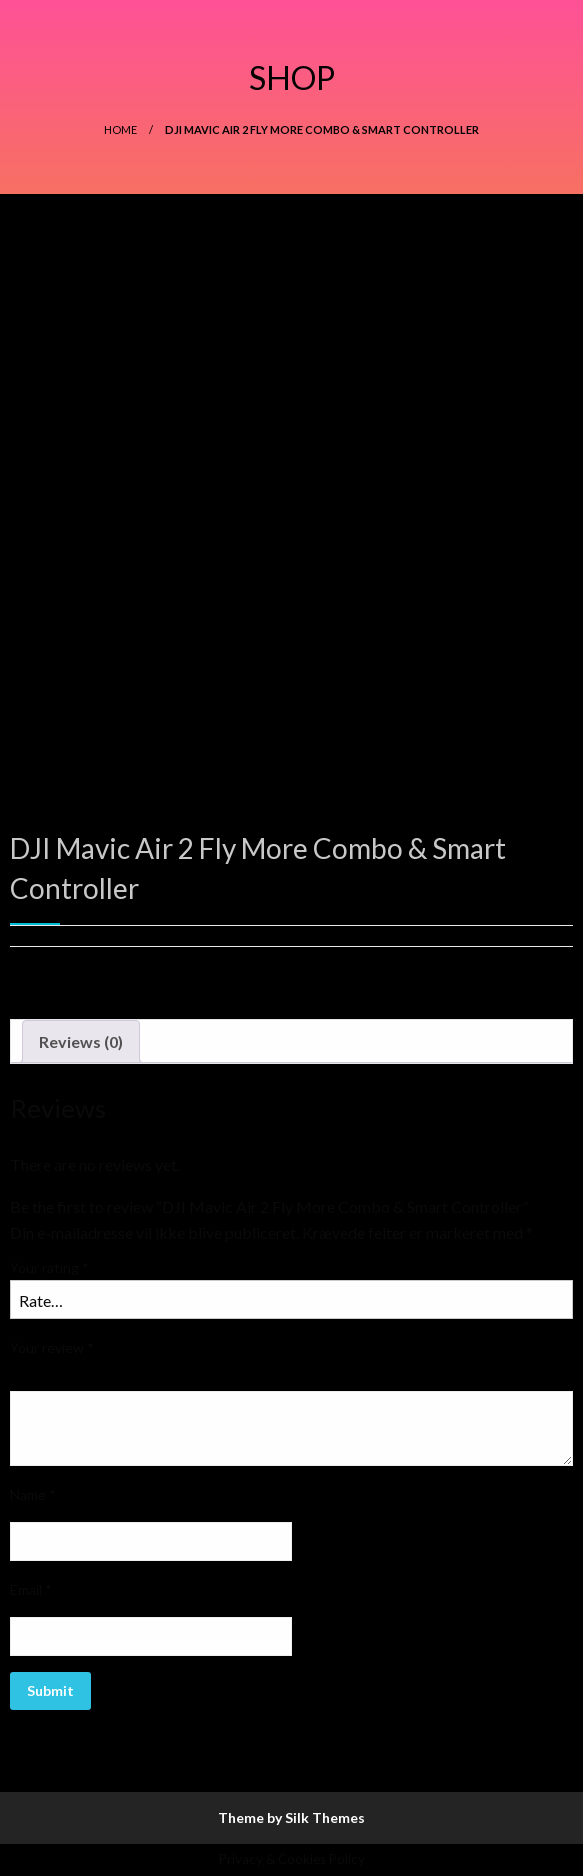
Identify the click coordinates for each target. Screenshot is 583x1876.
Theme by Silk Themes (291, 1817)
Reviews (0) (81, 1041)
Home (120, 129)
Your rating (49, 1267)
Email (31, 1589)
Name (33, 1494)
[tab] (81, 1042)
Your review (52, 1347)
